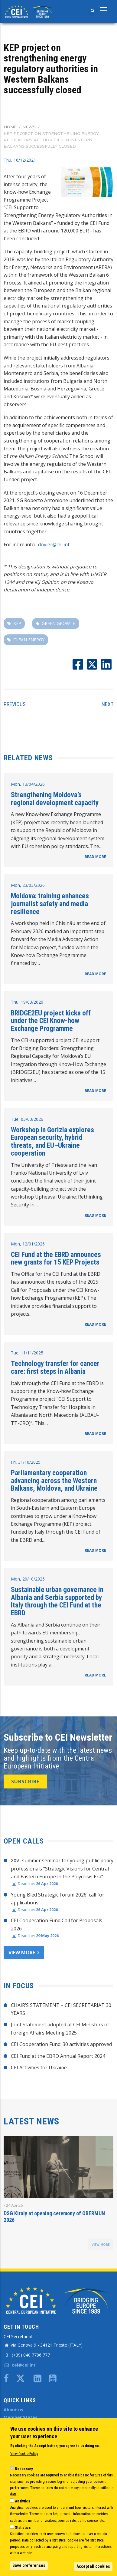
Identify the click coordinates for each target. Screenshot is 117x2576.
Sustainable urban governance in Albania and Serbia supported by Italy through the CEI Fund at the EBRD (57, 1601)
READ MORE (95, 856)
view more (101, 2244)
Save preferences (28, 2565)
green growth (59, 623)
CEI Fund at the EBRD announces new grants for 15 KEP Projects (56, 1258)
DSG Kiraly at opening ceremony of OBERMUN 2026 (54, 2216)
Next (107, 704)
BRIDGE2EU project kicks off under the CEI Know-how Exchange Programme (51, 1021)
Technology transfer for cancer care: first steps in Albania (55, 1367)
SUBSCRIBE (25, 1781)
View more (21, 1952)
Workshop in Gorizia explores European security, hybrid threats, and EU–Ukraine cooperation (52, 1141)
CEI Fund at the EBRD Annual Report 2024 (58, 2056)
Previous (15, 704)
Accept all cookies (93, 2566)
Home (10, 126)
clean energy (28, 640)
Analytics (22, 2501)
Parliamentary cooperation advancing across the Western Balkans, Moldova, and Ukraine (54, 1480)
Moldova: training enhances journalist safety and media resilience (50, 904)
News (29, 126)
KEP (17, 623)
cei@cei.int (20, 2365)
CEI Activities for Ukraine (39, 2067)
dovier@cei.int (54, 544)
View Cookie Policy (24, 2454)
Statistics (23, 2527)
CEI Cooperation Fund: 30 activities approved (61, 2044)
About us (13, 2410)
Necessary (24, 2468)
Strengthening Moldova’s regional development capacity (55, 799)
